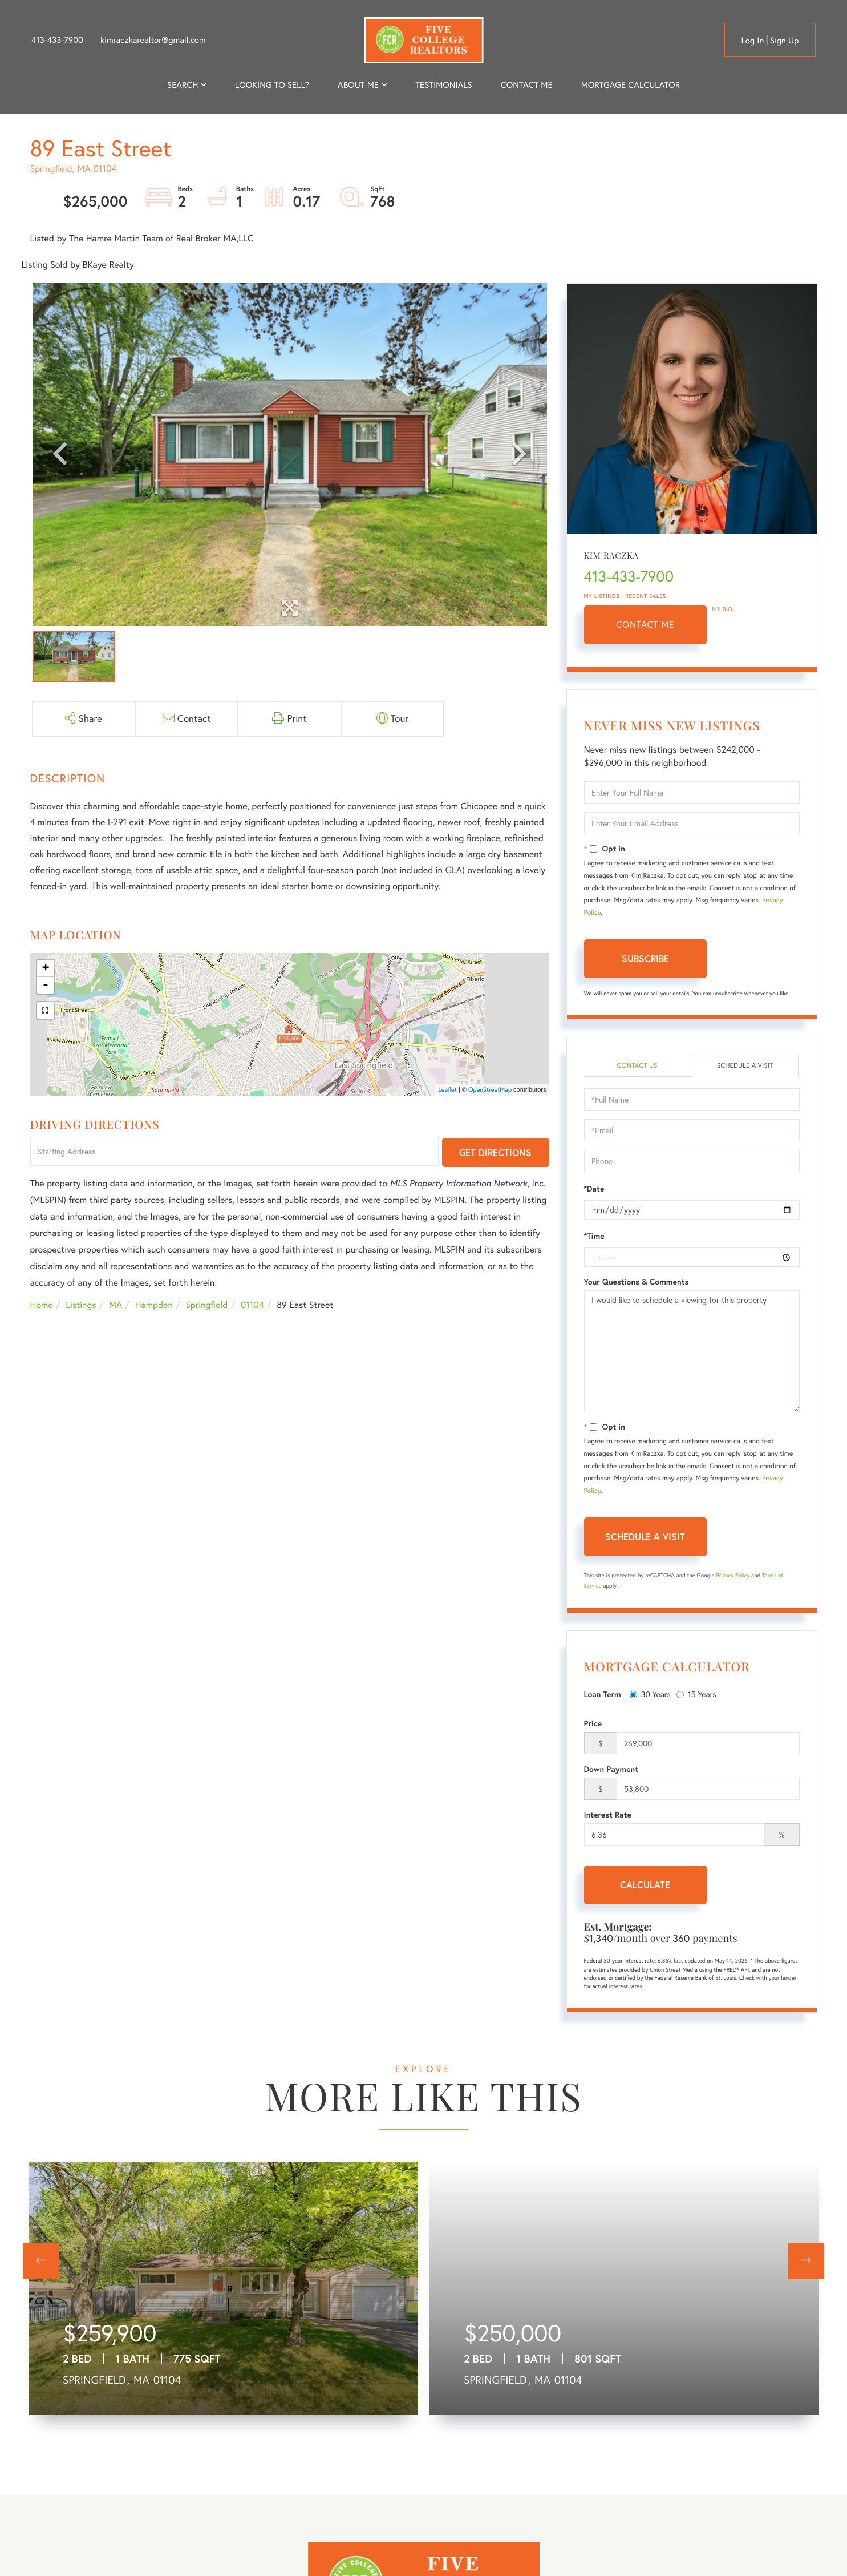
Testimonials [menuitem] (443, 84)
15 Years (696, 1694)
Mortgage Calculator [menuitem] (630, 84)
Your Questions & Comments (636, 1282)
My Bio (722, 609)
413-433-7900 (57, 40)
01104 (252, 1305)
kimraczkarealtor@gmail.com (153, 40)
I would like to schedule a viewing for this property (692, 1351)
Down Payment (611, 1769)
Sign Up (784, 40)
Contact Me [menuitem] (527, 84)
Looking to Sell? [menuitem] (272, 84)
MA (115, 1305)
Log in (752, 40)
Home (41, 1305)
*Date (594, 1189)
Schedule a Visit (745, 1065)
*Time (594, 1236)
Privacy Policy (733, 1575)
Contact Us (637, 1065)
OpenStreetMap (490, 1089)
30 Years (650, 1694)
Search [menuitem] (182, 84)
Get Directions (495, 1152)
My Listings (602, 596)
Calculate (645, 1885)
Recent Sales (645, 596)
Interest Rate (607, 1815)
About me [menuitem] (358, 84)
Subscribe (645, 958)
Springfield (206, 1305)
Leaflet (447, 1089)
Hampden (154, 1305)
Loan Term (602, 1694)
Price (593, 1723)
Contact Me (645, 625)
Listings (81, 1305)
